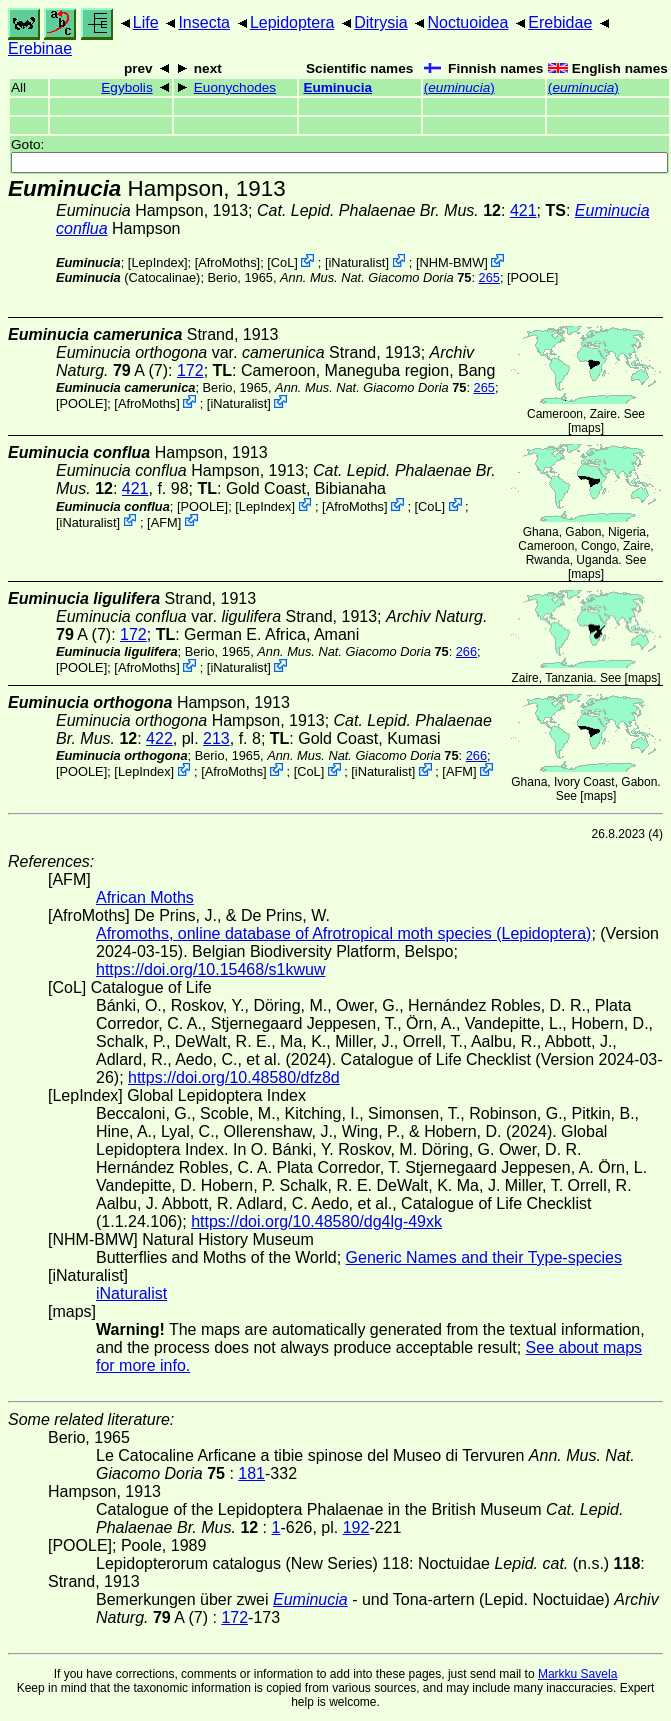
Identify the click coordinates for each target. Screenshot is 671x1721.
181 (251, 1473)
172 (190, 370)
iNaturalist (356, 262)
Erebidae (560, 22)
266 (466, 651)
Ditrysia (380, 22)
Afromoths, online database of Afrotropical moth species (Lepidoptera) (343, 933)
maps (585, 428)
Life (146, 22)
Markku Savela (577, 1674)
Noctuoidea (467, 22)
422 (159, 738)
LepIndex (157, 262)
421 (523, 210)
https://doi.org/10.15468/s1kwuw (210, 969)
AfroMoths (227, 262)
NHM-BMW (452, 262)
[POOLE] (532, 277)
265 (489, 277)
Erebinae (40, 48)
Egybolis (126, 87)
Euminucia (337, 87)
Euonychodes (235, 87)
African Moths (145, 897)
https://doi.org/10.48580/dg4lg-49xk (316, 1221)
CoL (282, 262)
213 (216, 738)
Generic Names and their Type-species (484, 1257)
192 (356, 1527)
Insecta (204, 22)
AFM (164, 521)
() (459, 87)
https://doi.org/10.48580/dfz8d (234, 1077)
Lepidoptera (292, 22)
